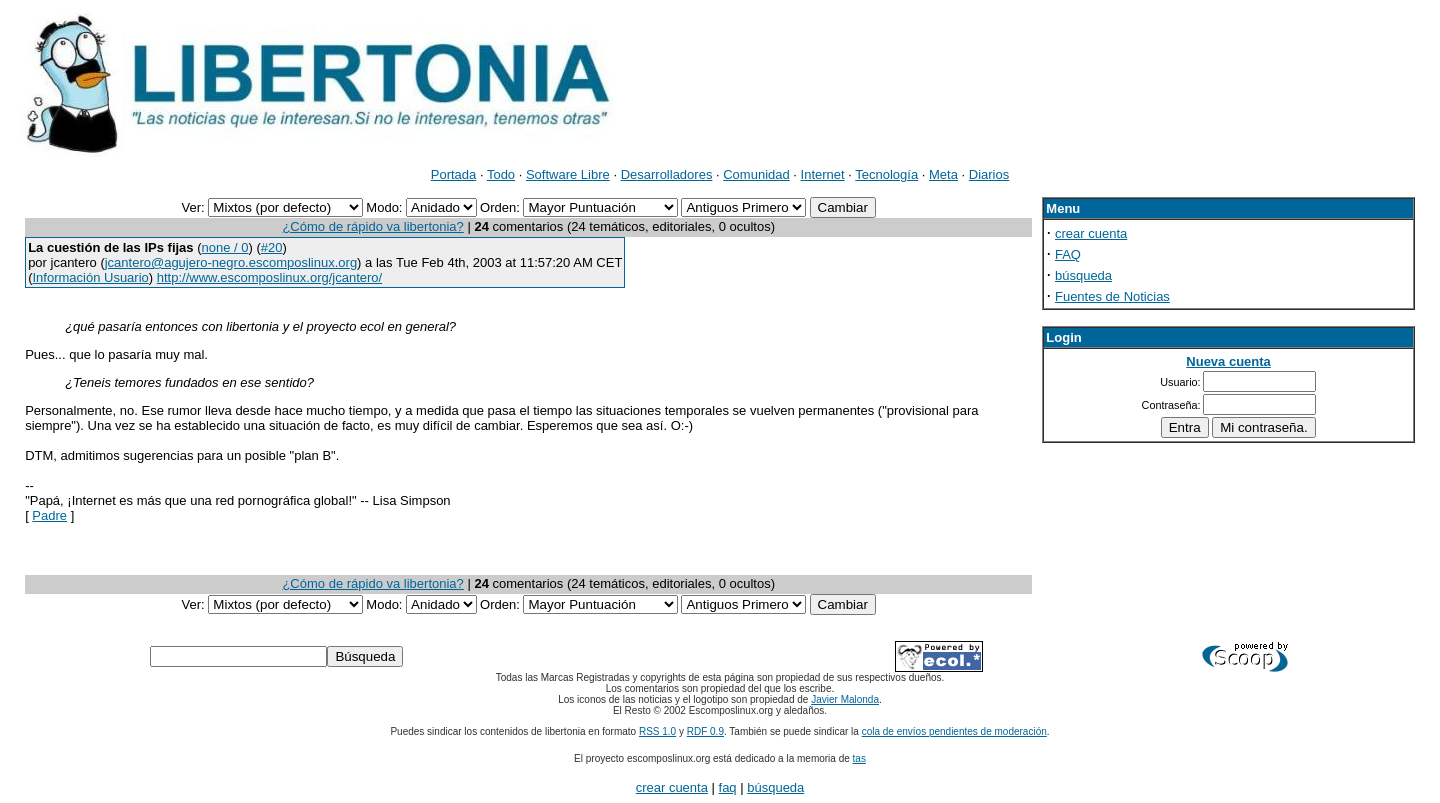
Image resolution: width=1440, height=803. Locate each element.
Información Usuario (90, 277)
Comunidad (756, 174)
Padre (49, 515)
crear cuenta (1091, 233)
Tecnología (886, 174)
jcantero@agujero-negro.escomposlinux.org (231, 262)
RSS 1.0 (657, 731)
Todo (501, 174)
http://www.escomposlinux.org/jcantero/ (269, 277)
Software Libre (568, 174)
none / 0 (225, 247)
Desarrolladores (667, 174)
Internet (823, 174)
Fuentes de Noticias (1112, 296)
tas (859, 758)
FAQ (1068, 254)
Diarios (989, 174)
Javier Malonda (845, 699)
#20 (272, 247)
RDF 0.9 (705, 731)
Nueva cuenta (1228, 361)
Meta (943, 174)
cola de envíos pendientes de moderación (954, 731)
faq (728, 787)
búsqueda (1083, 275)
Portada (454, 174)
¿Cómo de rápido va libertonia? (372, 226)
